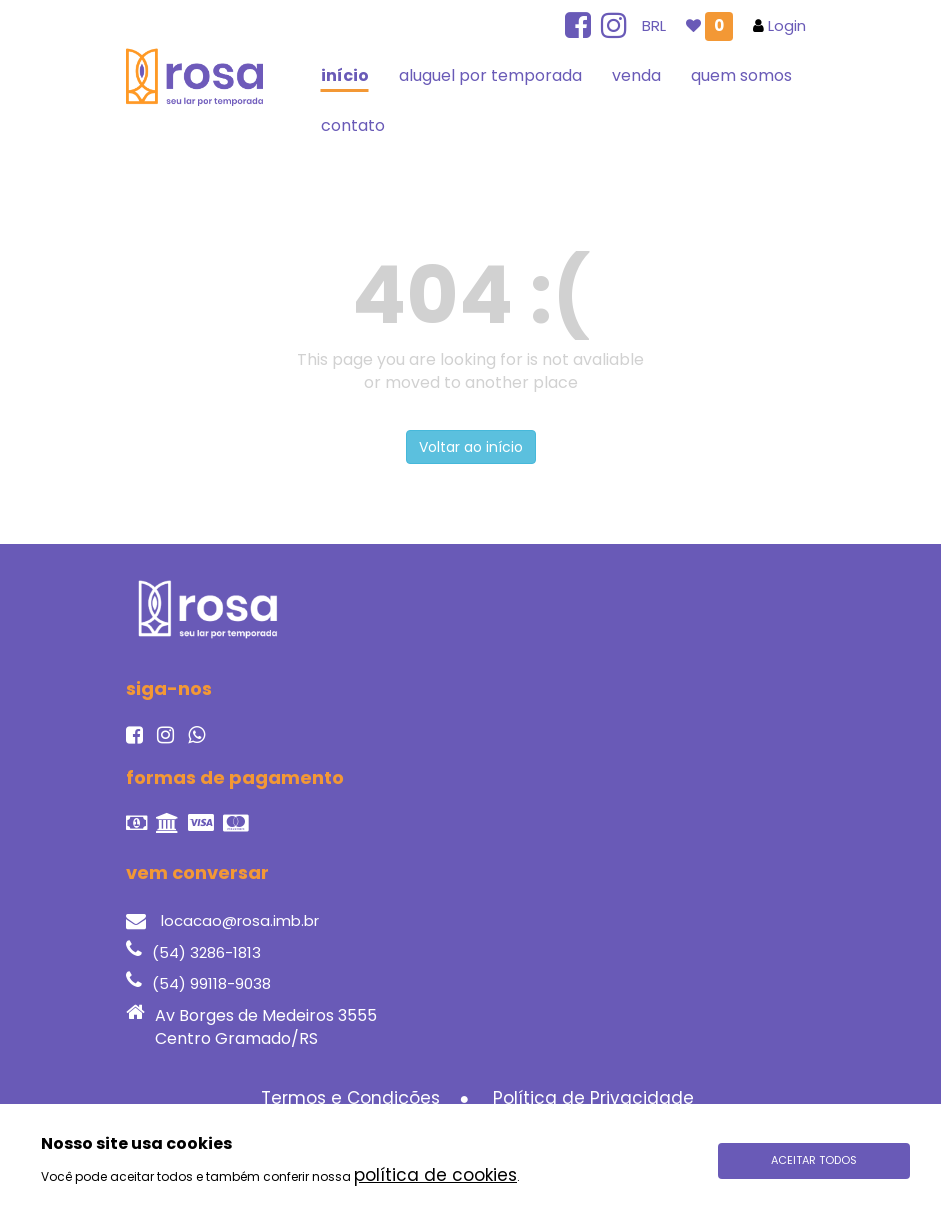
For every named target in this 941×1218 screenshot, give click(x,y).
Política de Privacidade (593, 1098)
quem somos (741, 75)
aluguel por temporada (490, 75)
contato (353, 125)
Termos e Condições (350, 1098)
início (345, 75)
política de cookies (435, 1175)
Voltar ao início (471, 447)
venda (636, 75)
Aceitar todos (814, 1160)
